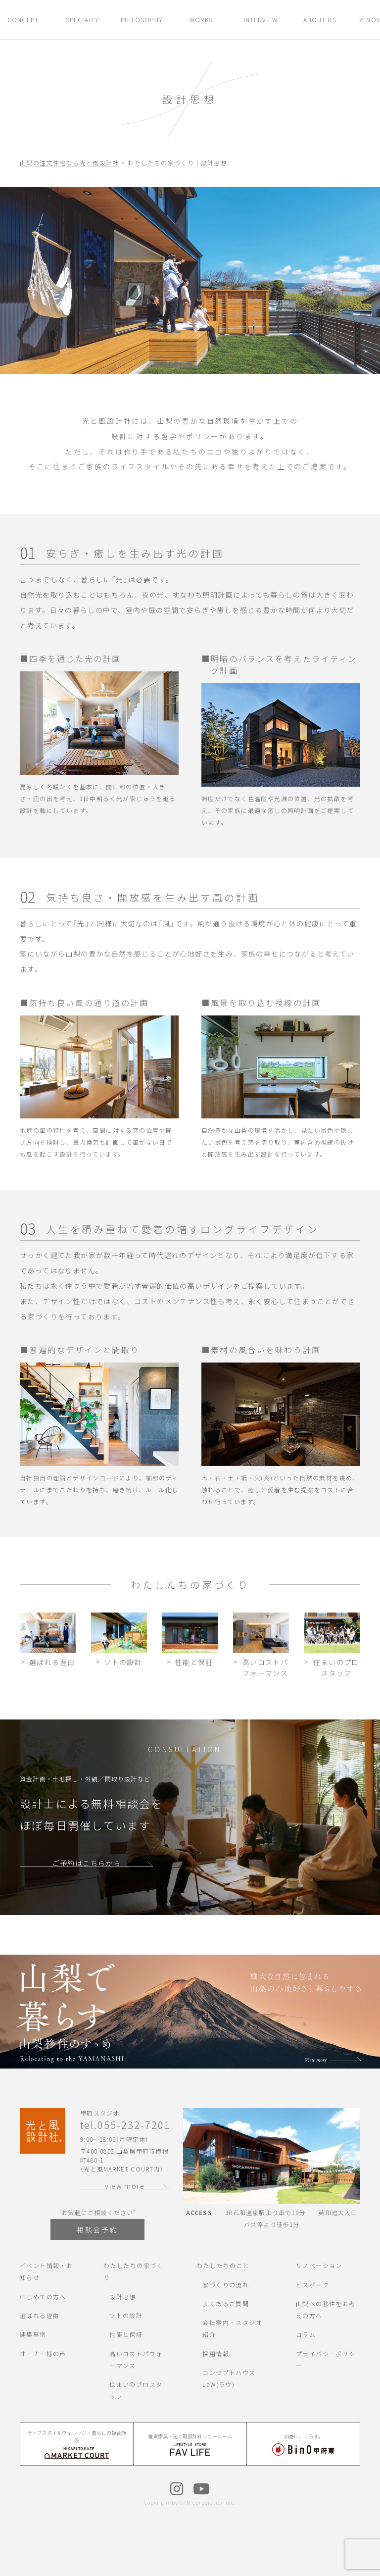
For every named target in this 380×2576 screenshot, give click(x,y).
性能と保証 (125, 2334)
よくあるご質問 (225, 2303)
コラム (306, 2334)
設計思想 (122, 2296)
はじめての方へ (43, 2296)
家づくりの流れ (225, 2284)
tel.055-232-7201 (125, 2125)
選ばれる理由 (39, 2315)
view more (124, 2186)
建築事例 (33, 2334)
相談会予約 (97, 2229)
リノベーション (319, 2265)
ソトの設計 (125, 2315)
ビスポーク (312, 2284)
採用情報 (215, 2353)
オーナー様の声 (43, 2353)
